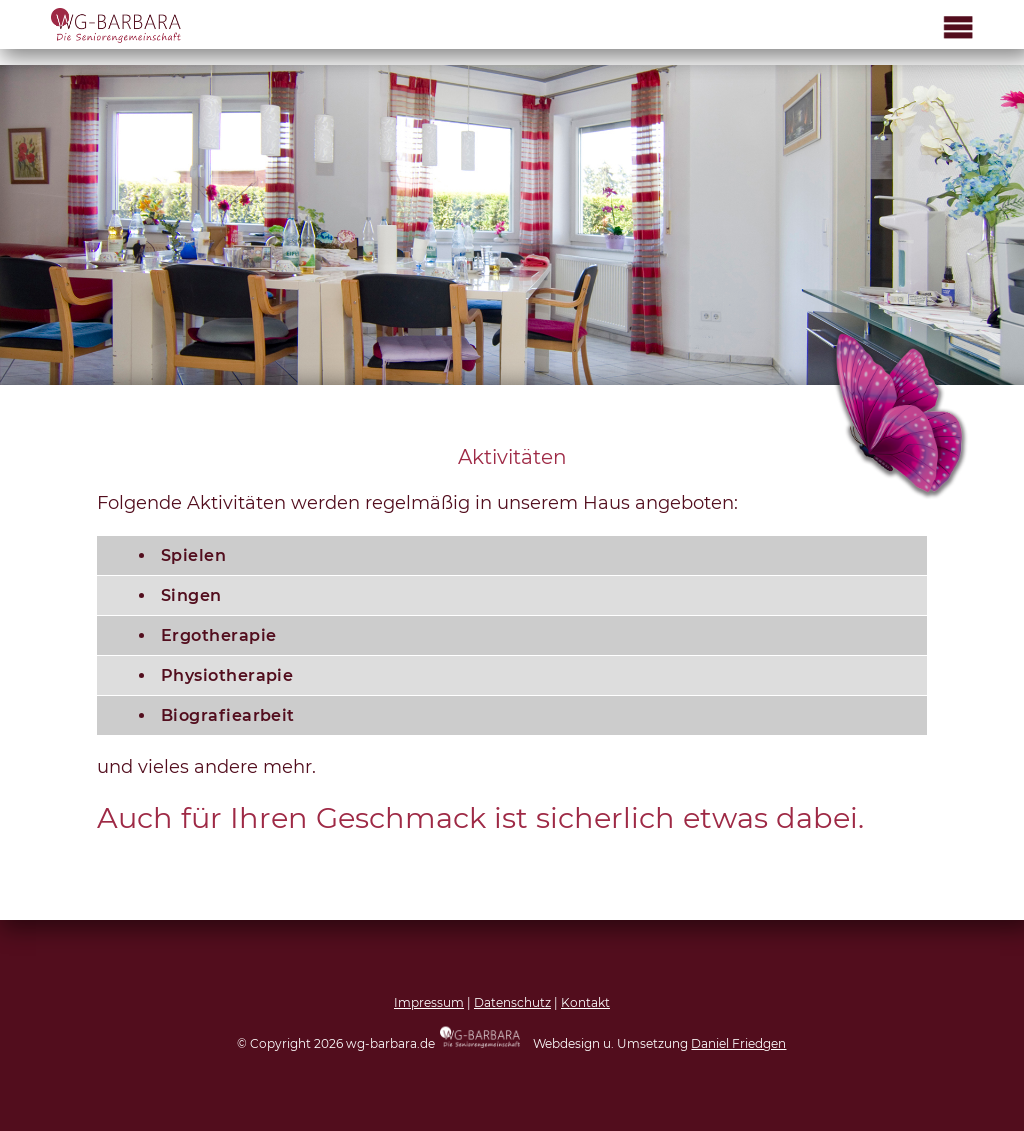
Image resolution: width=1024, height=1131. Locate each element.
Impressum (429, 1002)
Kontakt (585, 1002)
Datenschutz (512, 1002)
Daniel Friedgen (738, 1043)
